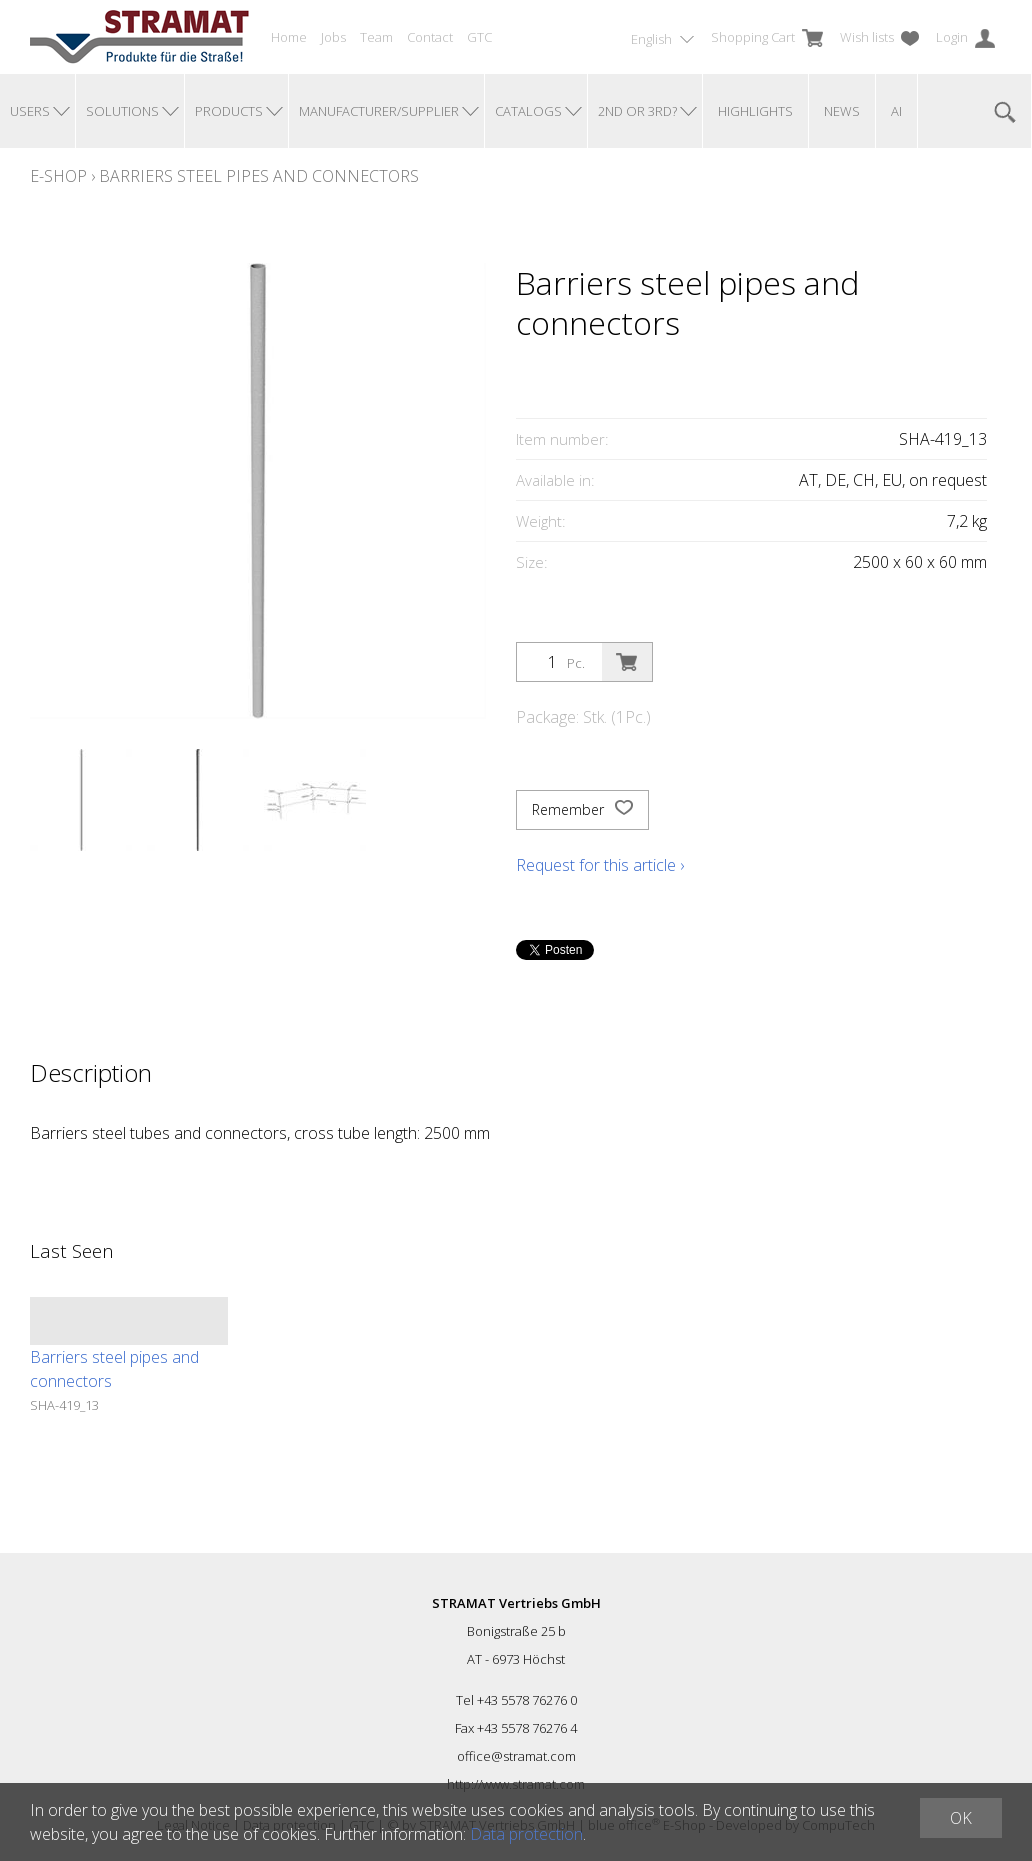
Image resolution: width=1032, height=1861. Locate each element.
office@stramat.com (516, 1756)
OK (961, 1818)
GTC (479, 37)
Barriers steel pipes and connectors (259, 176)
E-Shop (58, 176)
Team (376, 37)
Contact (430, 37)
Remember (582, 810)
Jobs (333, 37)
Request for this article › (600, 865)
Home (289, 37)
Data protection (526, 1834)
